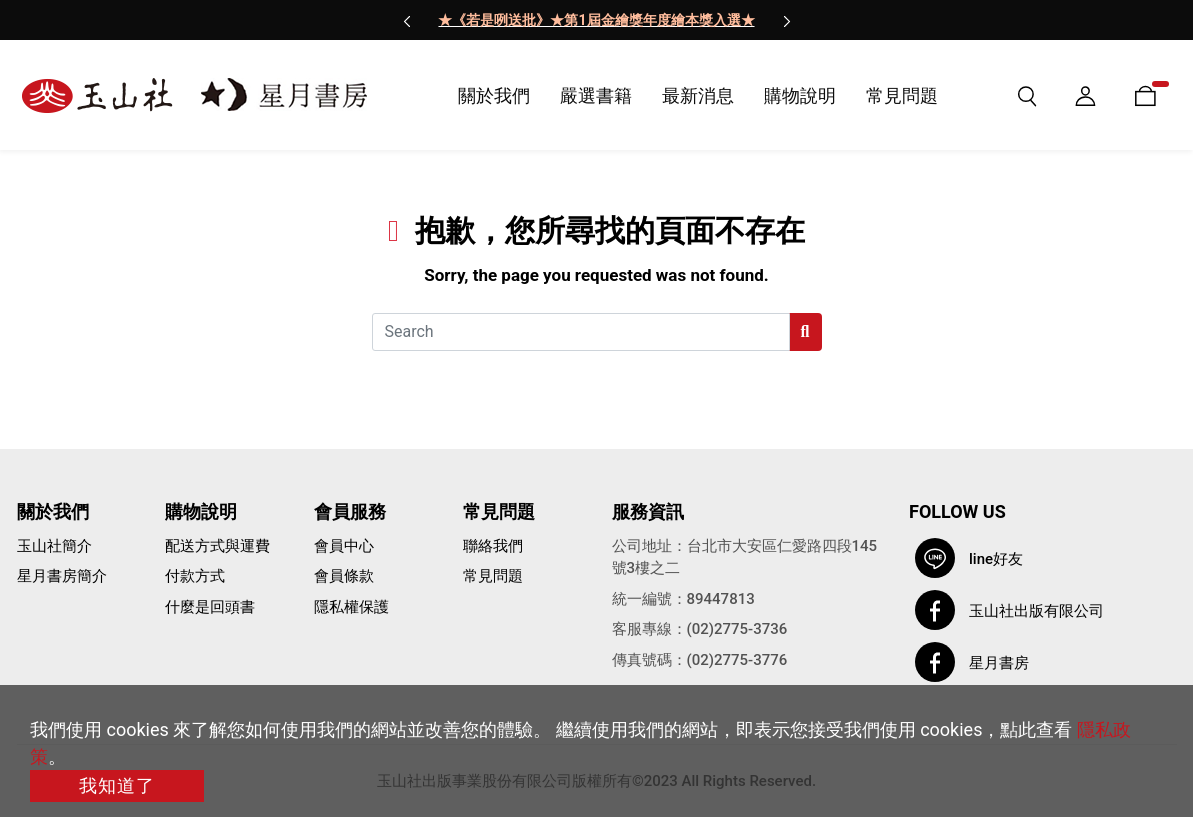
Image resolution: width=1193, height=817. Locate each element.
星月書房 (999, 663)
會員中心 (344, 546)
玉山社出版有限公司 (1036, 611)
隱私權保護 (351, 607)
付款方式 (195, 576)
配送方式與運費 (217, 546)
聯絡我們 (493, 546)
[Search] (581, 332)
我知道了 (117, 785)
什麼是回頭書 (210, 607)
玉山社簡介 (54, 546)
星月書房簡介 (62, 576)
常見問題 (493, 576)
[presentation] (407, 20)
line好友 (996, 559)
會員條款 (344, 576)
